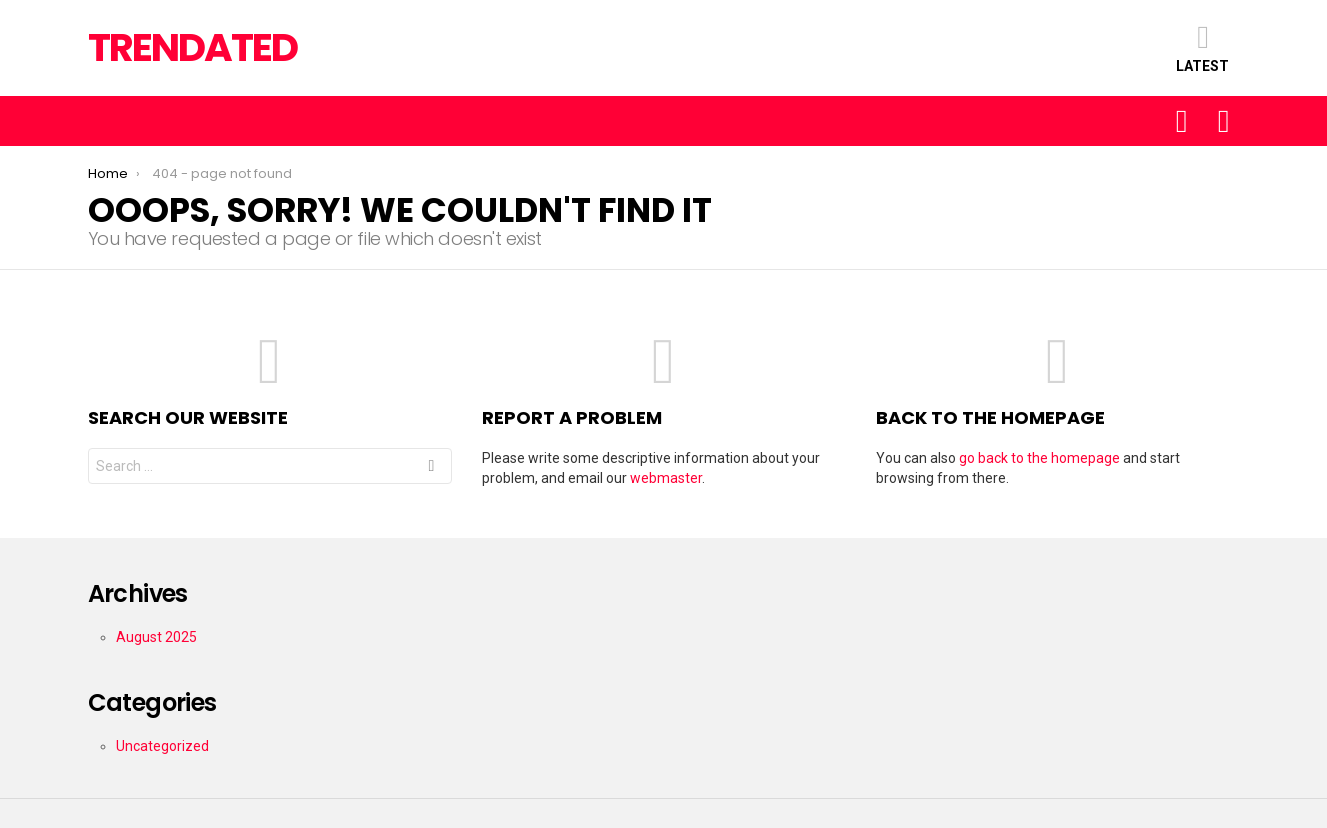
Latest (1202, 47)
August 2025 (156, 637)
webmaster (666, 478)
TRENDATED (192, 47)
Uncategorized (162, 746)
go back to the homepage (1039, 458)
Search (431, 468)
